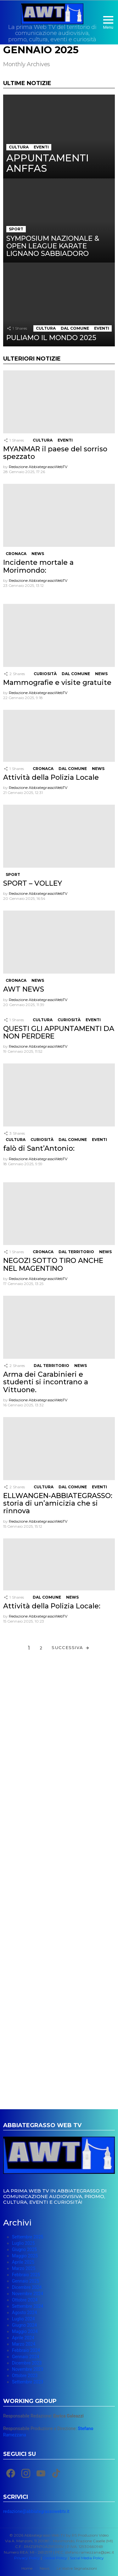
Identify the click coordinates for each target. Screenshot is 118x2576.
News (37, 553)
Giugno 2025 (24, 2249)
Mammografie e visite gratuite (57, 682)
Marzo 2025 (23, 2268)
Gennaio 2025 (25, 2281)
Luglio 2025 (23, 2243)
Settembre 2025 (27, 2236)
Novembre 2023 (27, 2369)
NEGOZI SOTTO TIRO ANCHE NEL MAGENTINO (53, 1264)
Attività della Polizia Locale (51, 777)
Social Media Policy (87, 2558)
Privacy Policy (27, 2558)
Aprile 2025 (23, 2262)
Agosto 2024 (24, 2312)
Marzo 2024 (23, 2344)
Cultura (19, 147)
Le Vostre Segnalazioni (77, 2568)
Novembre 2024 (27, 2293)
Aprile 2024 (23, 2337)
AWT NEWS (23, 989)
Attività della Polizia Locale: (51, 1606)
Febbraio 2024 (26, 2350)
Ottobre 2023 (24, 2375)
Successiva (67, 1647)
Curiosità (45, 673)
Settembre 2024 (27, 2306)
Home (26, 2568)
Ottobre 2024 (24, 2299)
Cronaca (16, 553)
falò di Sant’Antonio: (39, 1148)
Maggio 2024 (25, 2331)
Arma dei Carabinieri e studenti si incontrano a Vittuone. (45, 1382)
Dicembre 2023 (27, 2362)
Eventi (41, 147)
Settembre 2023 (27, 2381)
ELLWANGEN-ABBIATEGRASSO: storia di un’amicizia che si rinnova (57, 1503)
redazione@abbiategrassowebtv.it (36, 2511)
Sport (16, 229)
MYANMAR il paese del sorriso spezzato (55, 453)
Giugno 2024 (24, 2325)
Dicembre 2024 (27, 2287)
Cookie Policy (55, 2558)
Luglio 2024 (23, 2318)
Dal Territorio (76, 1251)
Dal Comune (75, 328)
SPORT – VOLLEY (32, 883)
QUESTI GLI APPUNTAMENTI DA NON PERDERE (58, 1032)
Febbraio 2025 (26, 2274)
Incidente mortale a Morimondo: (38, 566)
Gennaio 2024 (25, 2356)
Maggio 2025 (25, 2255)
